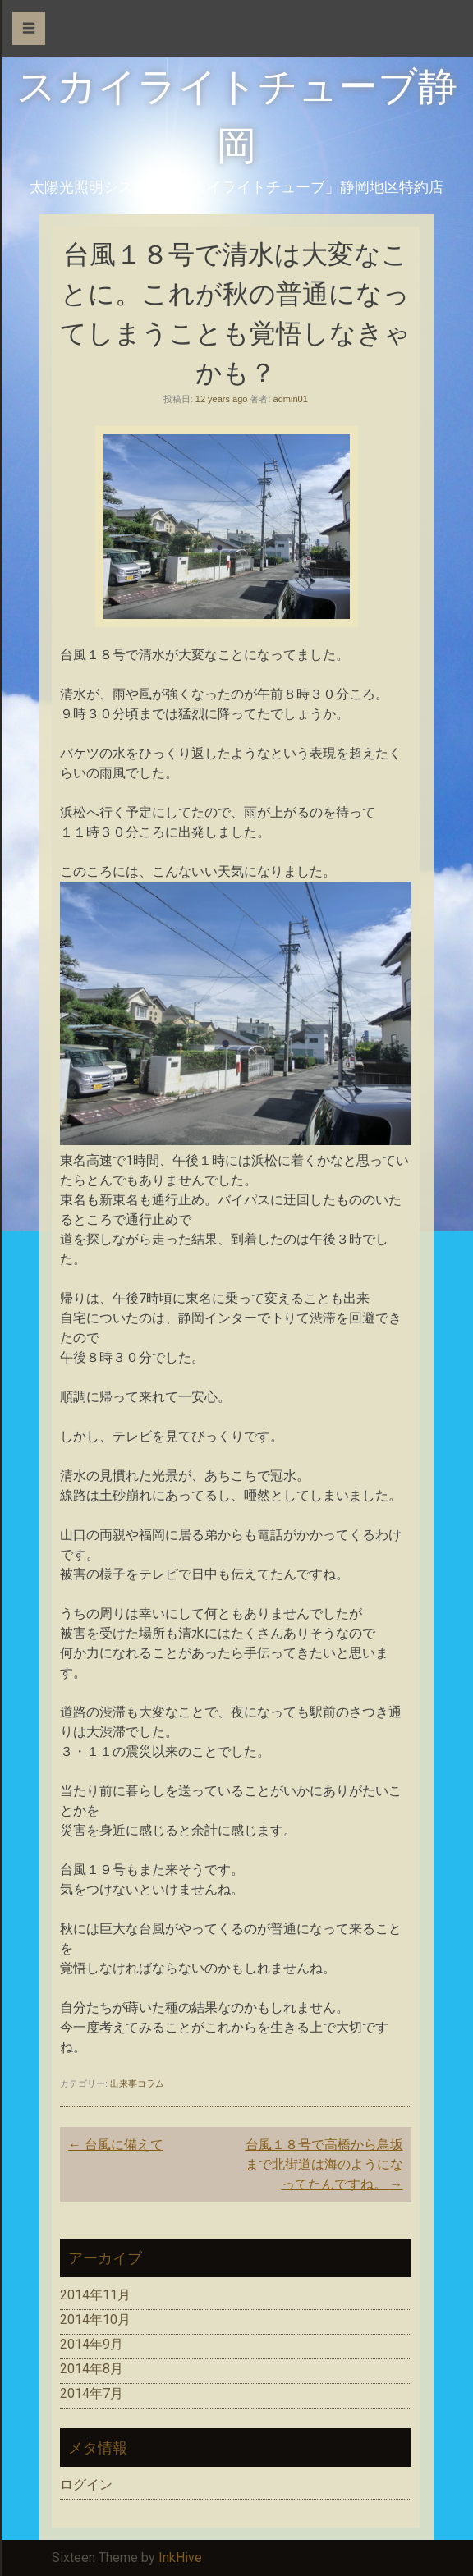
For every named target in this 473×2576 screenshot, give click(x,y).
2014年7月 (91, 2393)
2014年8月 (91, 2369)
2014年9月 (91, 2344)
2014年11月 (95, 2295)
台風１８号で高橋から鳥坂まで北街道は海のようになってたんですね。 (324, 2164)
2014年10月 (95, 2319)
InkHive (180, 2557)
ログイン (86, 2484)
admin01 (290, 399)
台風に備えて (115, 2144)
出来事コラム (137, 2083)
